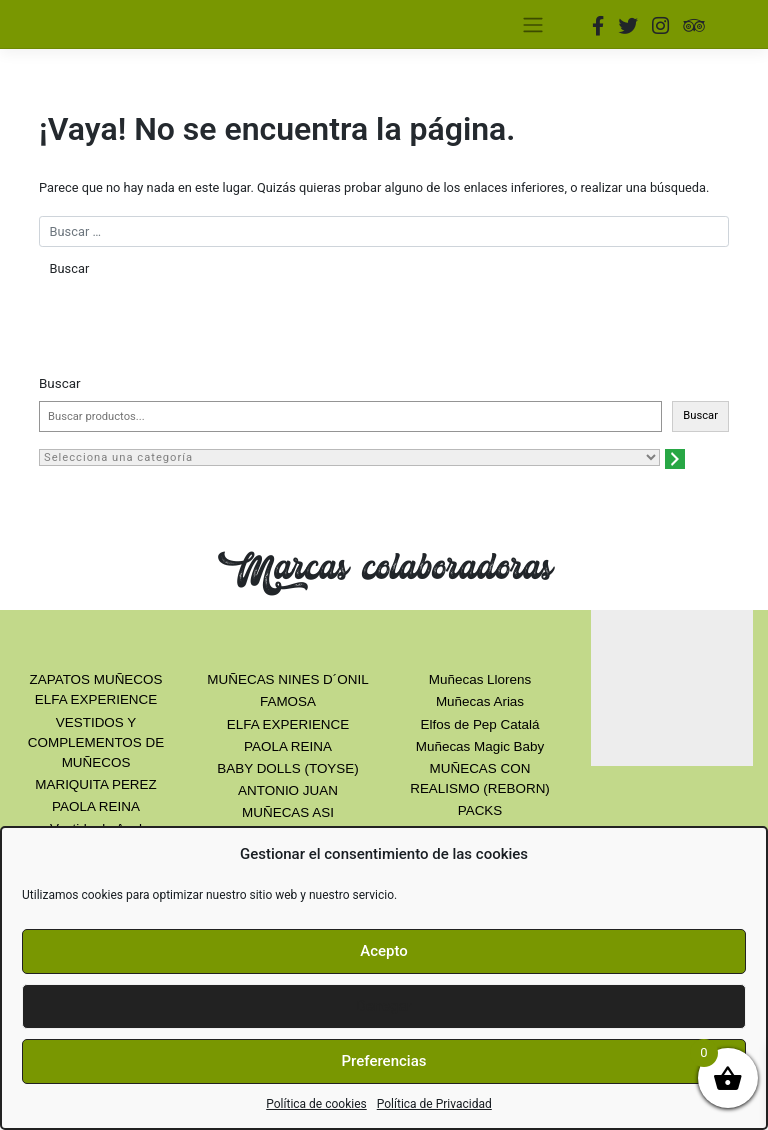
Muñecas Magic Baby (480, 746)
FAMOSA (288, 701)
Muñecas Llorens (480, 679)
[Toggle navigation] (532, 24)
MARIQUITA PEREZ (95, 784)
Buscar (60, 383)
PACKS (480, 810)
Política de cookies (316, 1104)
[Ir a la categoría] (675, 459)
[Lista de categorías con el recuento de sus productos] (349, 457)
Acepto (384, 951)
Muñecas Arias (480, 701)
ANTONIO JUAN (288, 790)
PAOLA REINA (96, 806)
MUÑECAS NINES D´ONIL (287, 679)
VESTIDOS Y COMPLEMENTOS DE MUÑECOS (96, 742)
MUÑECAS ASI (288, 812)
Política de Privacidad (434, 1104)
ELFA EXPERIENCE (288, 724)
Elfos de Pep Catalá (480, 724)
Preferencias (384, 1061)
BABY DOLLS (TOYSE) (287, 768)
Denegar (384, 1006)
